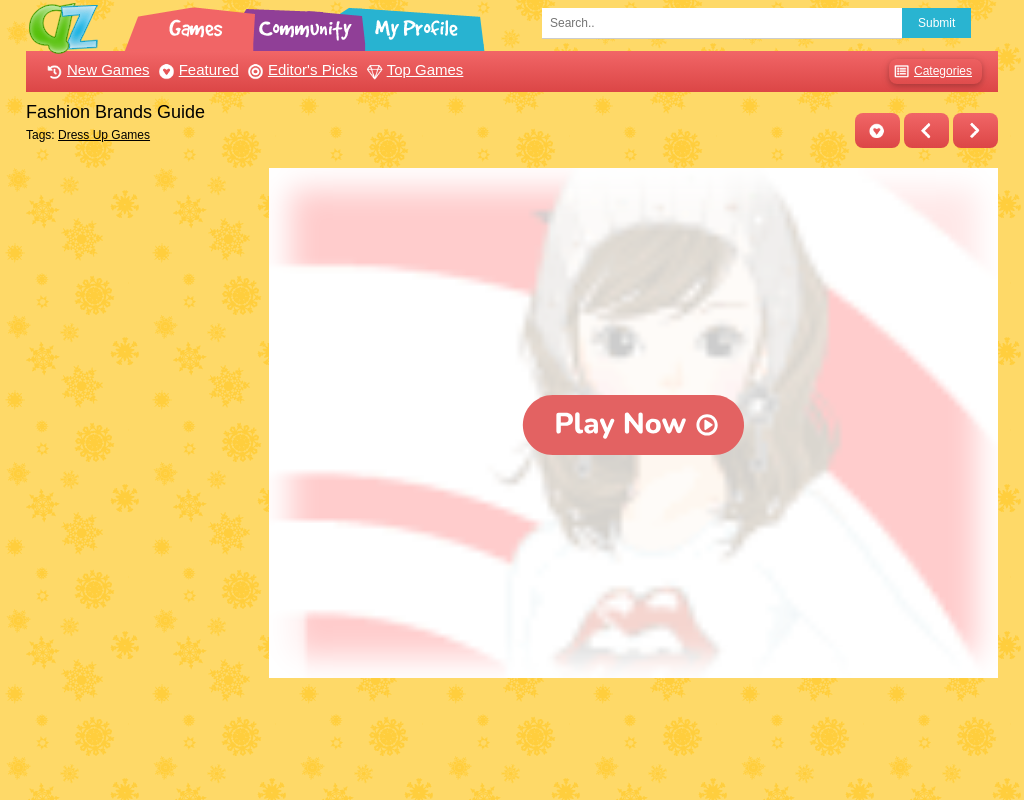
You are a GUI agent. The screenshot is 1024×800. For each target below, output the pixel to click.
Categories (930, 71)
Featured (196, 69)
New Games (96, 69)
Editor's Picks (300, 69)
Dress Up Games (104, 135)
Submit (936, 23)
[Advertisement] (142, 468)
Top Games (413, 69)
